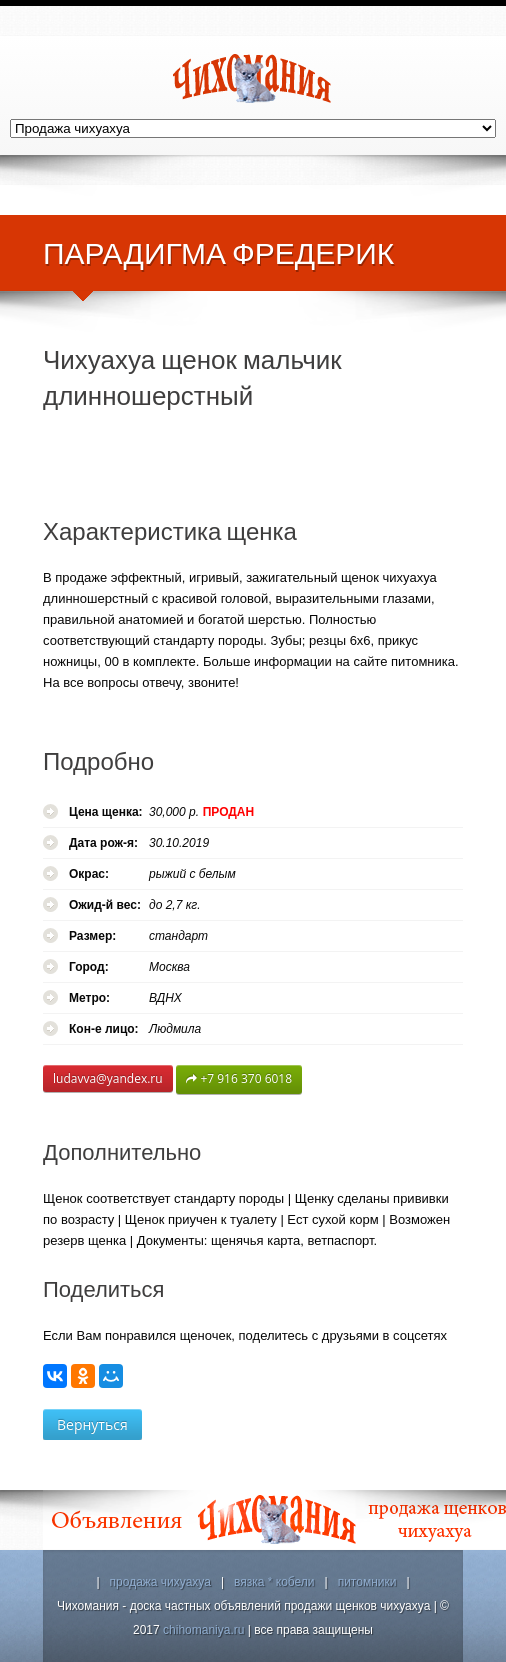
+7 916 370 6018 (239, 1079)
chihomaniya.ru (203, 1630)
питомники (367, 1582)
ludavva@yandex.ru (108, 1078)
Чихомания (253, 78)
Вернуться (92, 1424)
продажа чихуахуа (160, 1582)
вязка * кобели (274, 1582)
